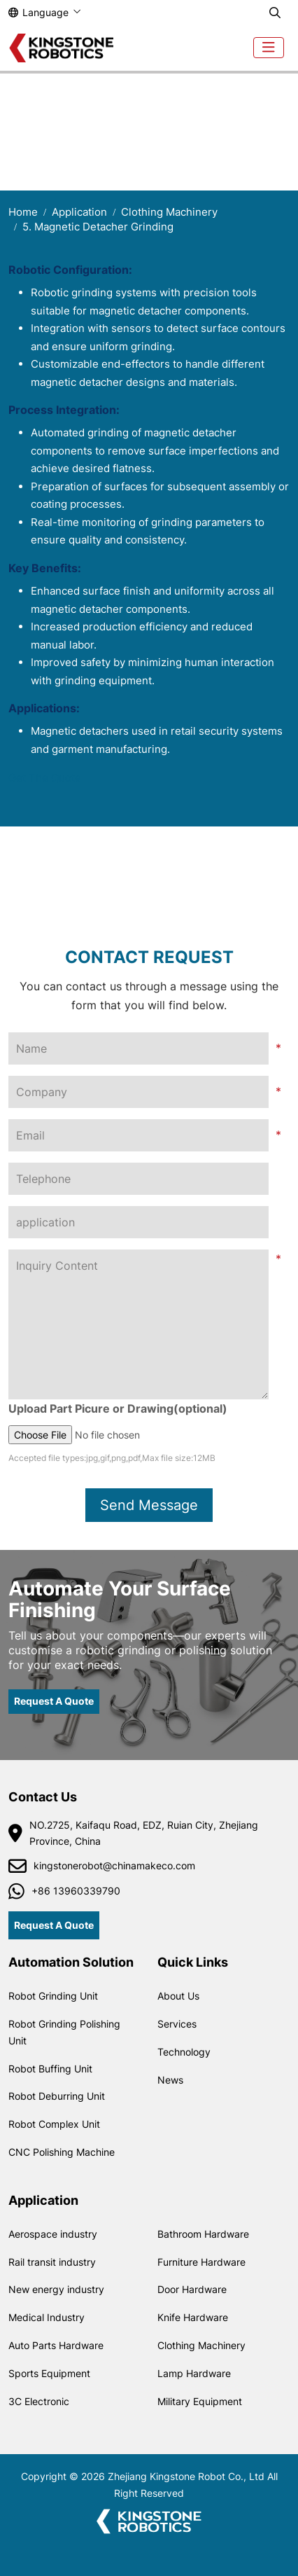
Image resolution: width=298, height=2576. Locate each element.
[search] (275, 12)
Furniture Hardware (201, 2262)
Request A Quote (54, 1701)
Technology (184, 2052)
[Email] (138, 1135)
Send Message (149, 1505)
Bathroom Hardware (203, 2234)
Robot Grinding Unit (53, 1996)
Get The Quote (44, 777)
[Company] (138, 1092)
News (170, 2080)
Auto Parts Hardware (56, 2345)
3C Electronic (38, 2401)
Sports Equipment (49, 2373)
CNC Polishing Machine (61, 2152)
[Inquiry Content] (138, 1324)
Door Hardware (192, 2289)
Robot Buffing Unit (50, 2069)
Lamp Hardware (194, 2373)
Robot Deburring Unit (56, 2096)
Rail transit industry (52, 2262)
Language (38, 12)
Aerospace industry (52, 2234)
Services (177, 2024)
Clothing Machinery (201, 2345)
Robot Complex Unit (54, 2124)
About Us (178, 1996)
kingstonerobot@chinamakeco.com (114, 1865)
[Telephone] (138, 1179)
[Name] (138, 1048)
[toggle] (268, 47)
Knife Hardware (192, 2317)
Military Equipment (199, 2401)
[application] (138, 1222)
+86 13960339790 (75, 1891)
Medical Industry (46, 2317)
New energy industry (56, 2289)
